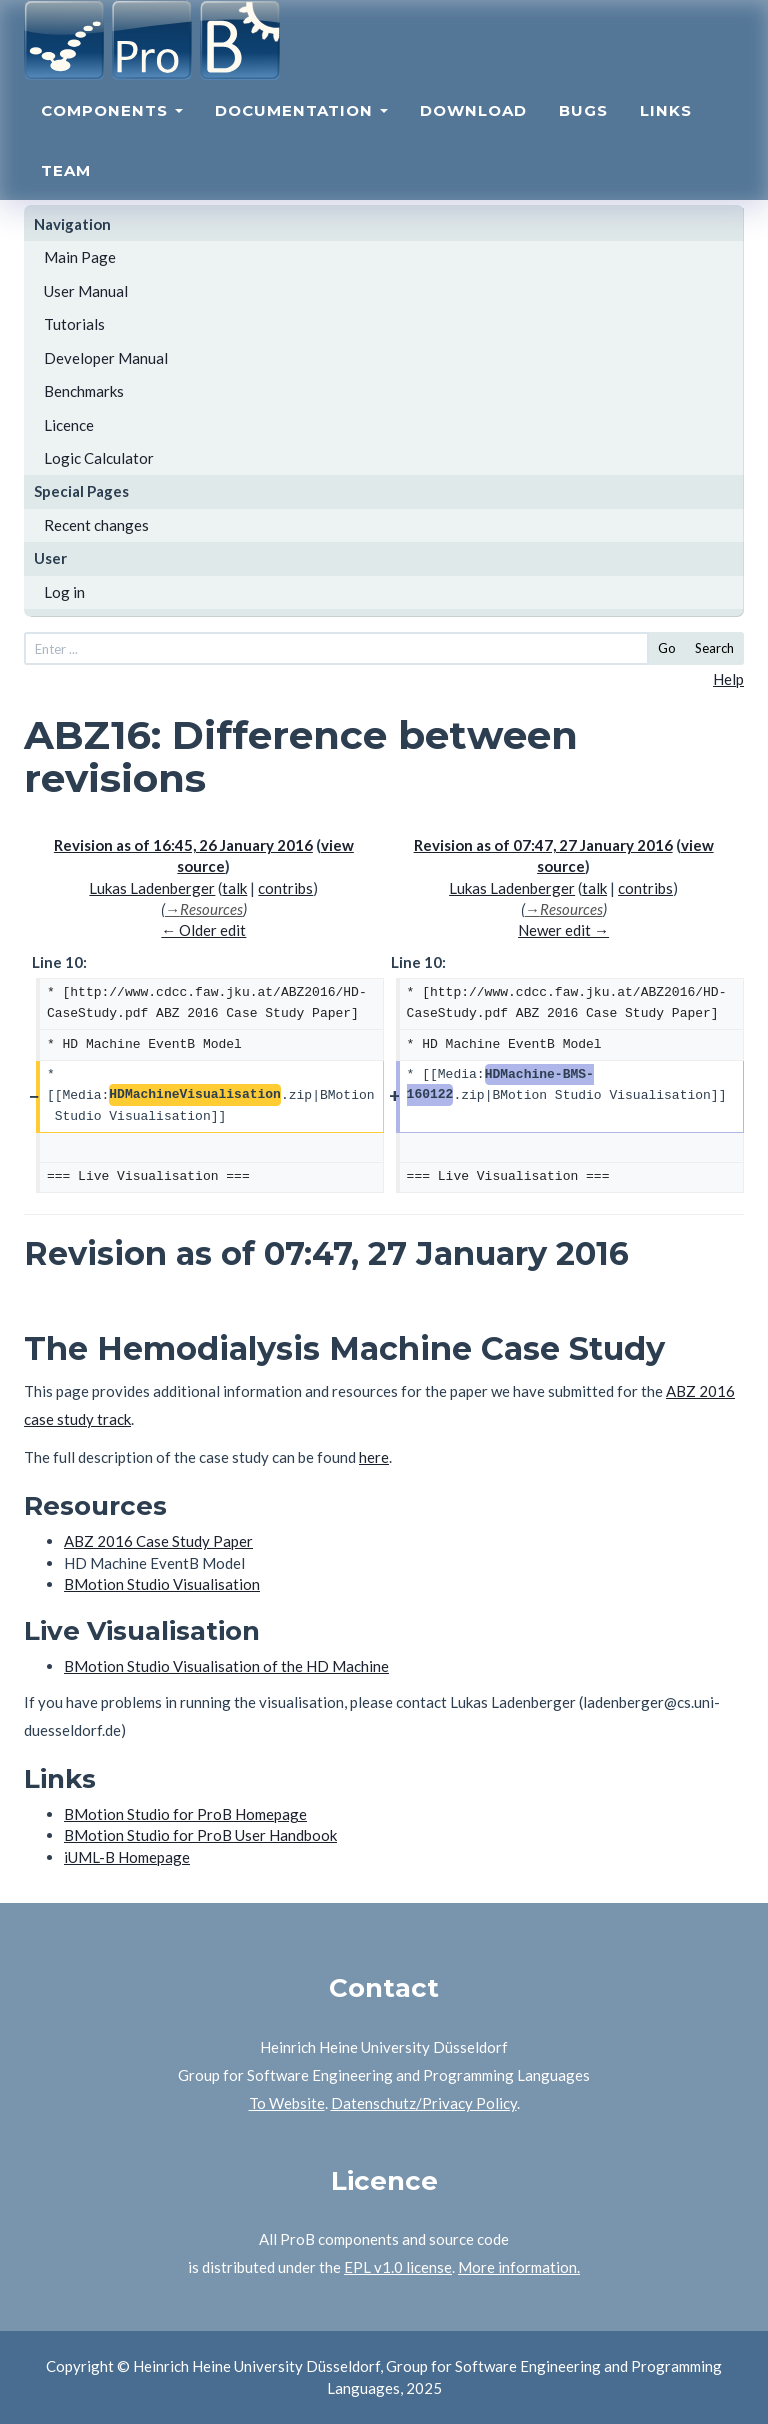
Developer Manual (106, 358)
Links (666, 135)
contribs (285, 888)
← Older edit (203, 930)
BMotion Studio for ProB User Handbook (200, 1835)
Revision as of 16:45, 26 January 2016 (183, 845)
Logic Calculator (99, 458)
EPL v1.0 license (398, 2267)
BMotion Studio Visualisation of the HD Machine (226, 1666)
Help (728, 679)
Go (667, 648)
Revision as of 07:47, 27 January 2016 (543, 845)
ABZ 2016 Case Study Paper (158, 1541)
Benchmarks (84, 391)
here (374, 1457)
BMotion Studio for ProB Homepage (185, 1814)
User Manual (86, 291)
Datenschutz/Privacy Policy (424, 2103)
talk (234, 888)
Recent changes (96, 525)
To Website (287, 2103)
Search (714, 648)
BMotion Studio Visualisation (162, 1584)
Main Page (80, 257)
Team (66, 195)
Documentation (301, 135)
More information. (519, 2267)
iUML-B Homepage (127, 1857)
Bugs (583, 135)
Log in (64, 592)
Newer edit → (563, 930)
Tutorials (74, 324)
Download (473, 135)
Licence (69, 425)
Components (112, 135)
